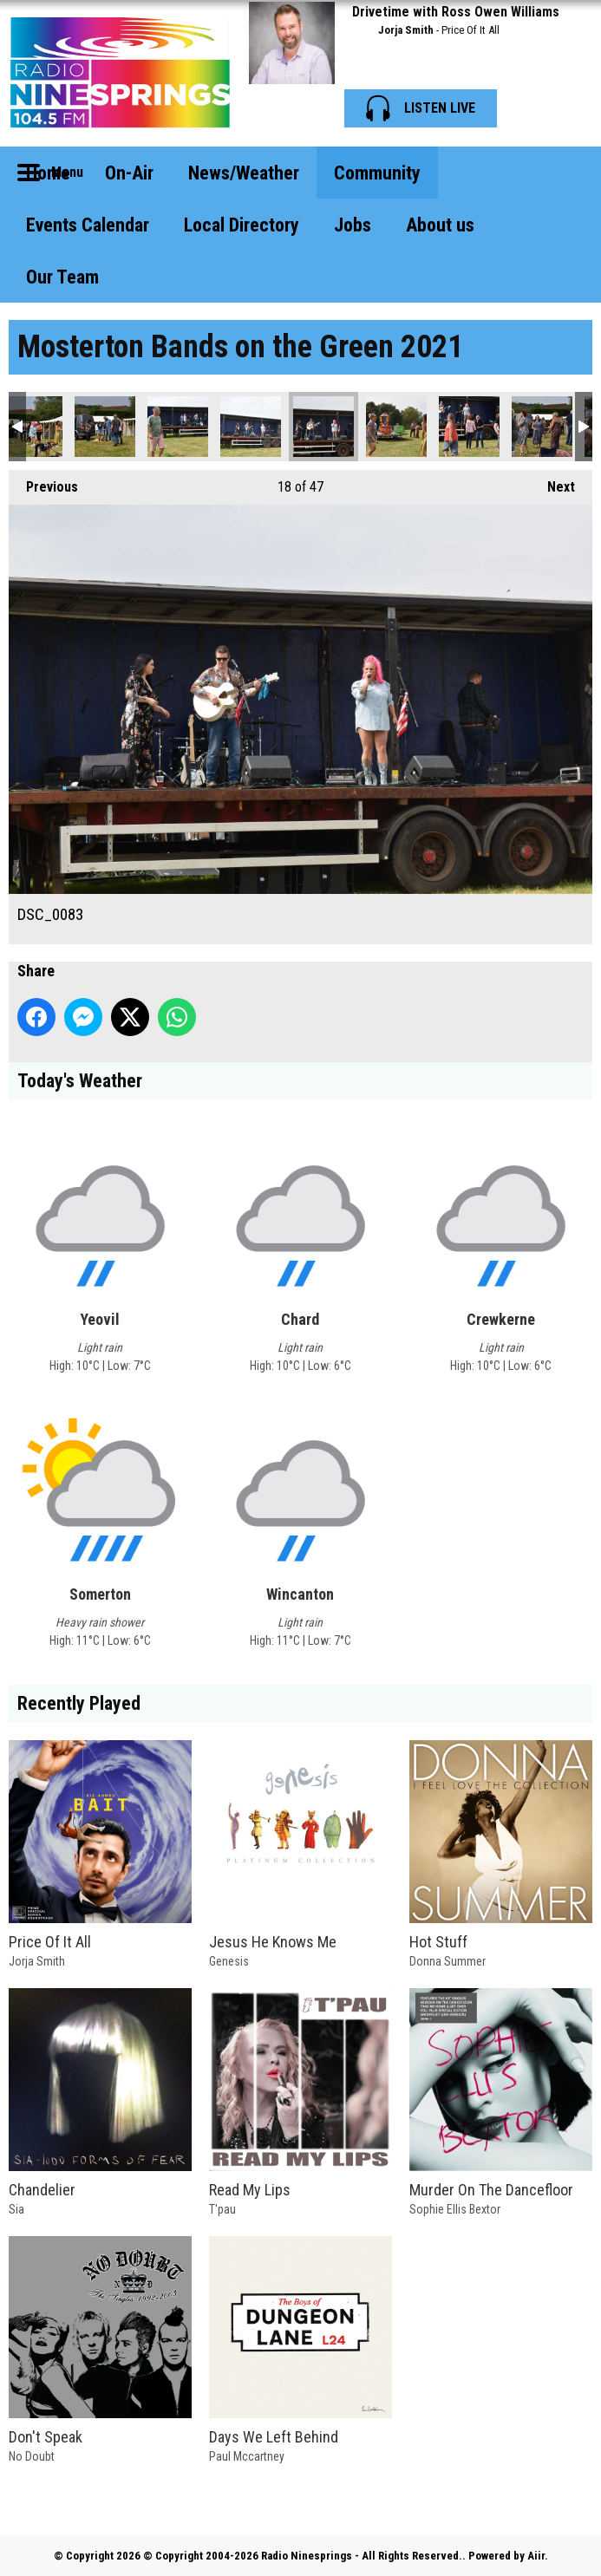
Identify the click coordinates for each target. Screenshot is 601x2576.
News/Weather (243, 173)
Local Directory (241, 225)
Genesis (229, 1961)
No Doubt (32, 2456)
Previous (43, 482)
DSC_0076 (32, 426)
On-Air (129, 173)
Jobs (352, 225)
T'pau (222, 2209)
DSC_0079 (177, 426)
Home (48, 173)
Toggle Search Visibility (566, 173)
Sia (16, 2209)
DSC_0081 (250, 426)
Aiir (536, 2555)
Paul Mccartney (246, 2456)
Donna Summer (447, 1961)
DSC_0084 (396, 426)
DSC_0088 (542, 426)
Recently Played (78, 1703)
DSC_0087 (469, 426)
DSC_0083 (323, 426)
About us (440, 225)
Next (552, 482)
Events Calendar (87, 225)
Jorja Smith (406, 29)
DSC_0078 (105, 426)
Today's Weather (79, 1081)
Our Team (62, 277)
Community (377, 173)
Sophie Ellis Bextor (454, 2209)
